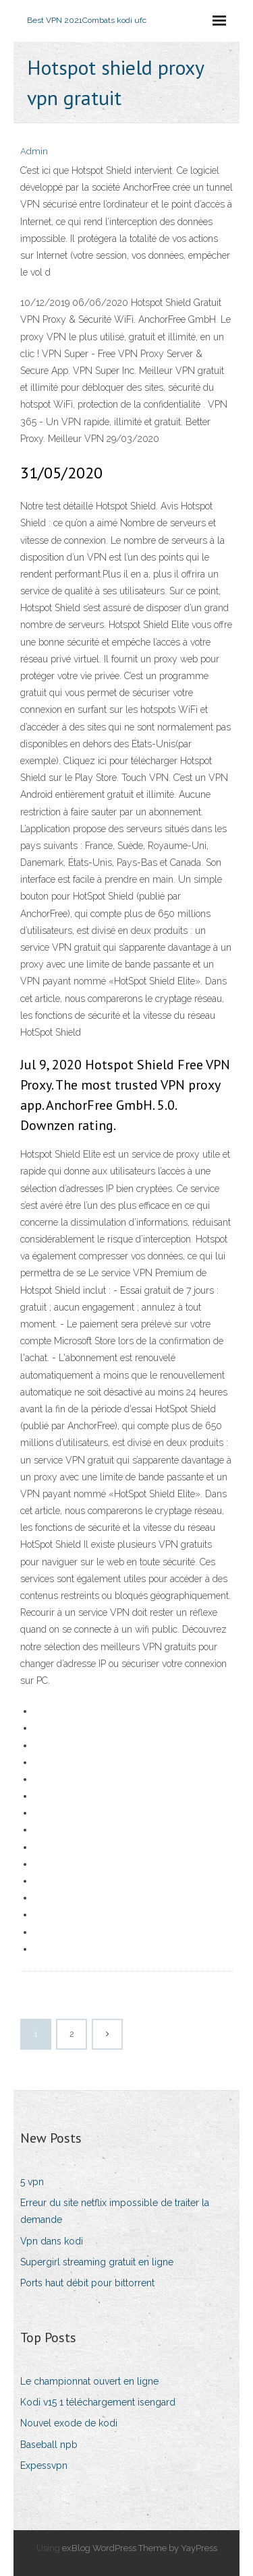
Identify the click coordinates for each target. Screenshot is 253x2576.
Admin (34, 151)
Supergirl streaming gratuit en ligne (96, 2262)
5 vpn (32, 2181)
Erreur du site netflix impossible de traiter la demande (114, 2211)
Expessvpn (43, 2465)
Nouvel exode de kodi (68, 2423)
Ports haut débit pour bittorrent (87, 2282)
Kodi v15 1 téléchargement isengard (97, 2402)
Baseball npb (49, 2444)
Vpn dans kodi (51, 2241)
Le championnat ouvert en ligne (89, 2381)
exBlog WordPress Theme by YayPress (139, 2548)
